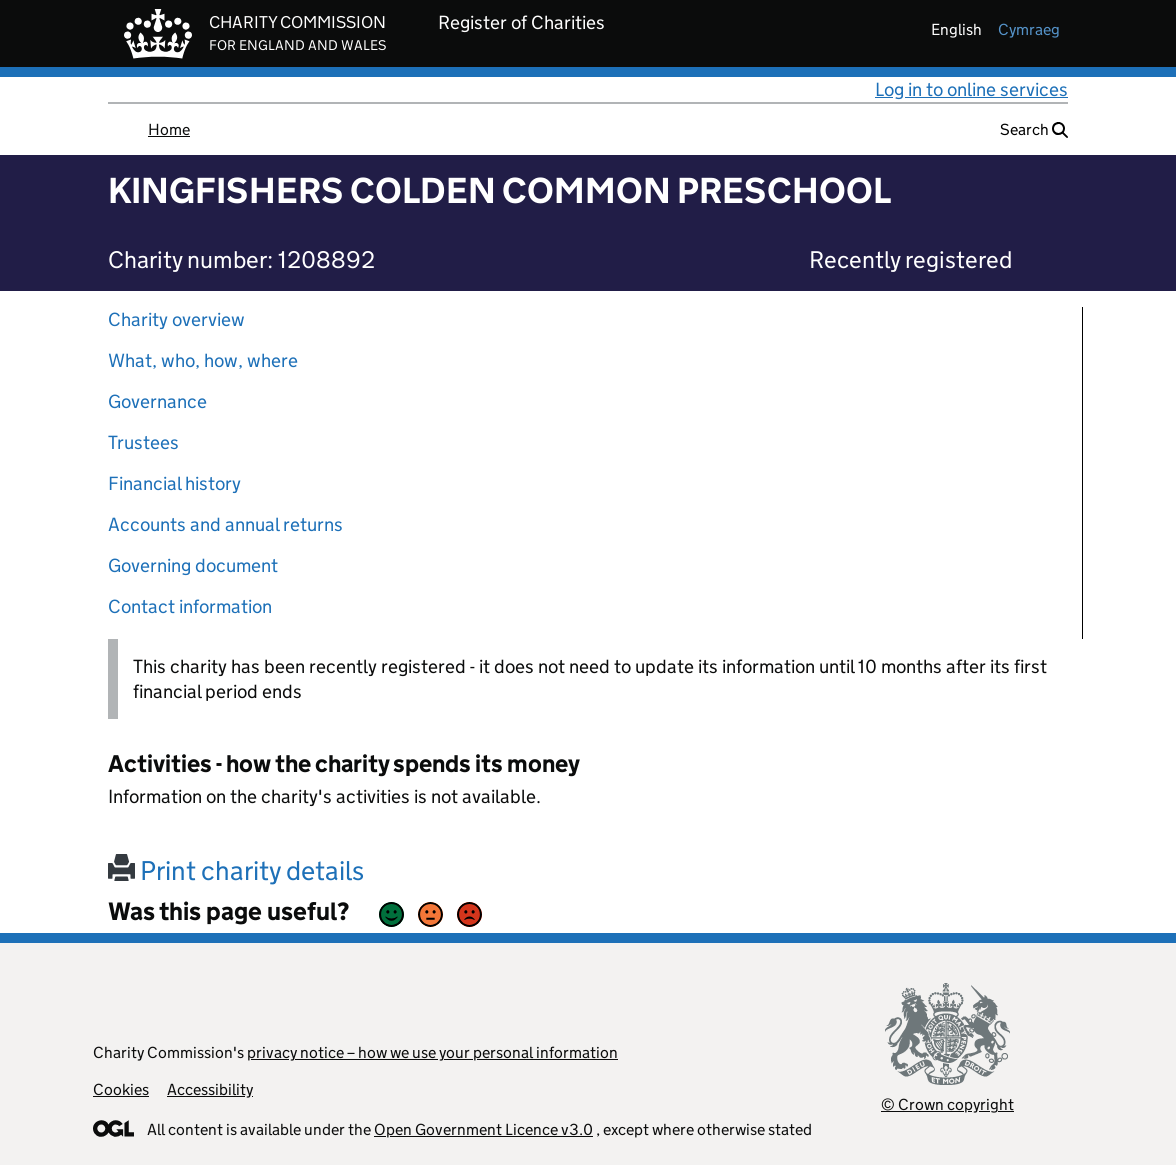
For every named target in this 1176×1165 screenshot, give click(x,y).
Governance (157, 401)
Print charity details (236, 870)
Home (169, 129)
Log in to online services (971, 89)
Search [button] (1034, 129)
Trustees (143, 442)
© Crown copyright (947, 1104)
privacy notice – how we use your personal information (432, 1052)
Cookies (121, 1089)
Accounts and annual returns (225, 524)
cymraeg (1029, 29)
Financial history (174, 483)
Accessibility (210, 1089)
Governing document (193, 565)
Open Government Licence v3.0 (483, 1129)
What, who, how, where (203, 360)
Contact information (190, 606)
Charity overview (176, 319)
